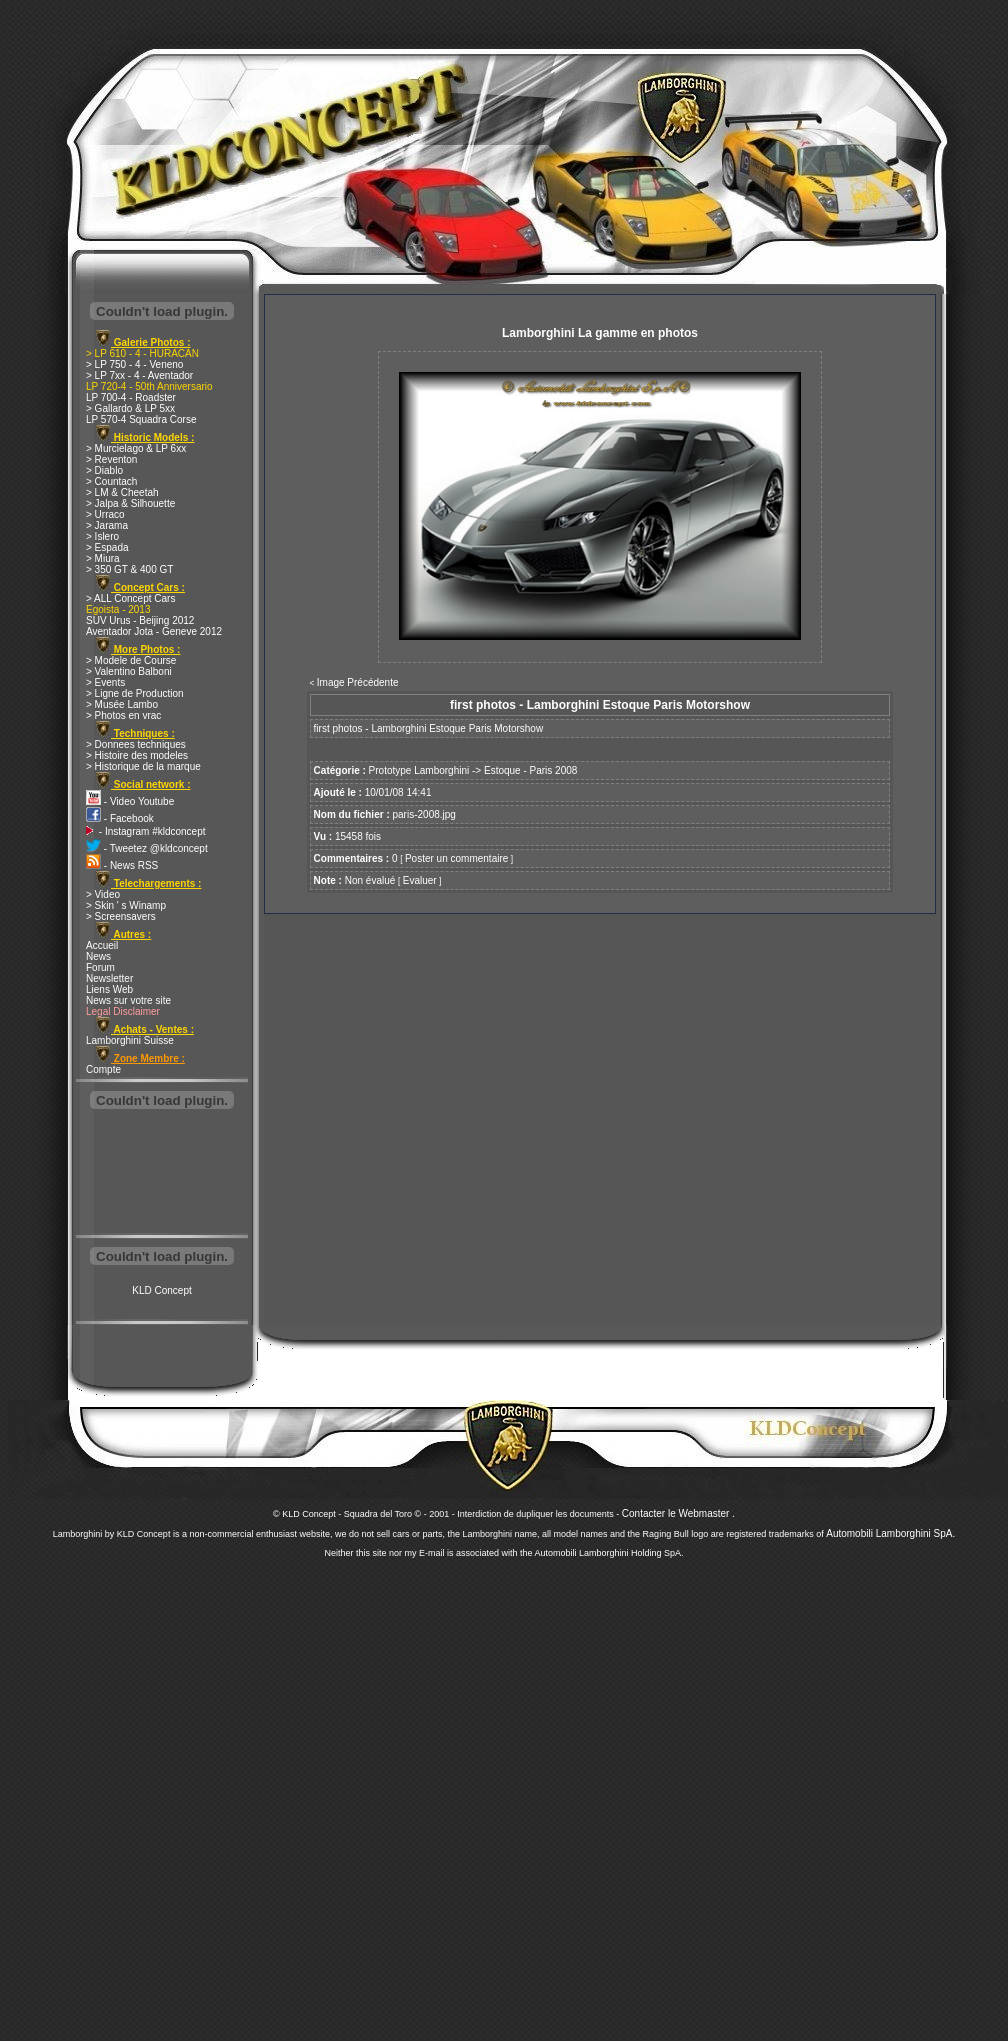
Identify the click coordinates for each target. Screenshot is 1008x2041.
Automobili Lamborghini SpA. (890, 1533)
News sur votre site (128, 1000)
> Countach (111, 481)
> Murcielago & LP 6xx (136, 448)
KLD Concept (161, 1290)
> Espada (107, 547)
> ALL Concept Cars (130, 598)
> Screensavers (121, 916)
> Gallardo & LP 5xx (130, 408)
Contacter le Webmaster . (678, 1513)
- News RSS (122, 865)
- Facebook (120, 818)
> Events (105, 682)
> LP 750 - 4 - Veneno (134, 364)
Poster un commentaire (456, 858)
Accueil (102, 945)
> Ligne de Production (135, 693)
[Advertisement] (162, 1174)
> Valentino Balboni (129, 671)
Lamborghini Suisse (130, 1040)
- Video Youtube (130, 801)
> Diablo (104, 470)
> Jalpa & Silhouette (130, 503)
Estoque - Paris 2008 (530, 770)
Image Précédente (358, 682)
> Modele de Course (131, 660)
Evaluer (420, 880)
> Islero (102, 536)
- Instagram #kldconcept (146, 831)
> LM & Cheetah (122, 492)
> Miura (103, 558)
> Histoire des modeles (137, 755)
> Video (103, 894)
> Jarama (107, 525)
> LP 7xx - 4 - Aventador (139, 375)
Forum (100, 967)
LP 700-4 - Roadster (131, 397)
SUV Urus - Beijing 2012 (140, 620)
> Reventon (111, 459)
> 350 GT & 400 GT (129, 569)
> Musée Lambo (122, 704)
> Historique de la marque (143, 766)
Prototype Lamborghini (419, 770)
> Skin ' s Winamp (126, 905)
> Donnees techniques (136, 744)
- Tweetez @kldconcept (147, 848)
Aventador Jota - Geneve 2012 (154, 631)
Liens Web (109, 989)
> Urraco (105, 514)
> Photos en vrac (123, 715)
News (98, 956)
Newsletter (109, 978)
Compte (103, 1069)
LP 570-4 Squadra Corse (141, 419)
